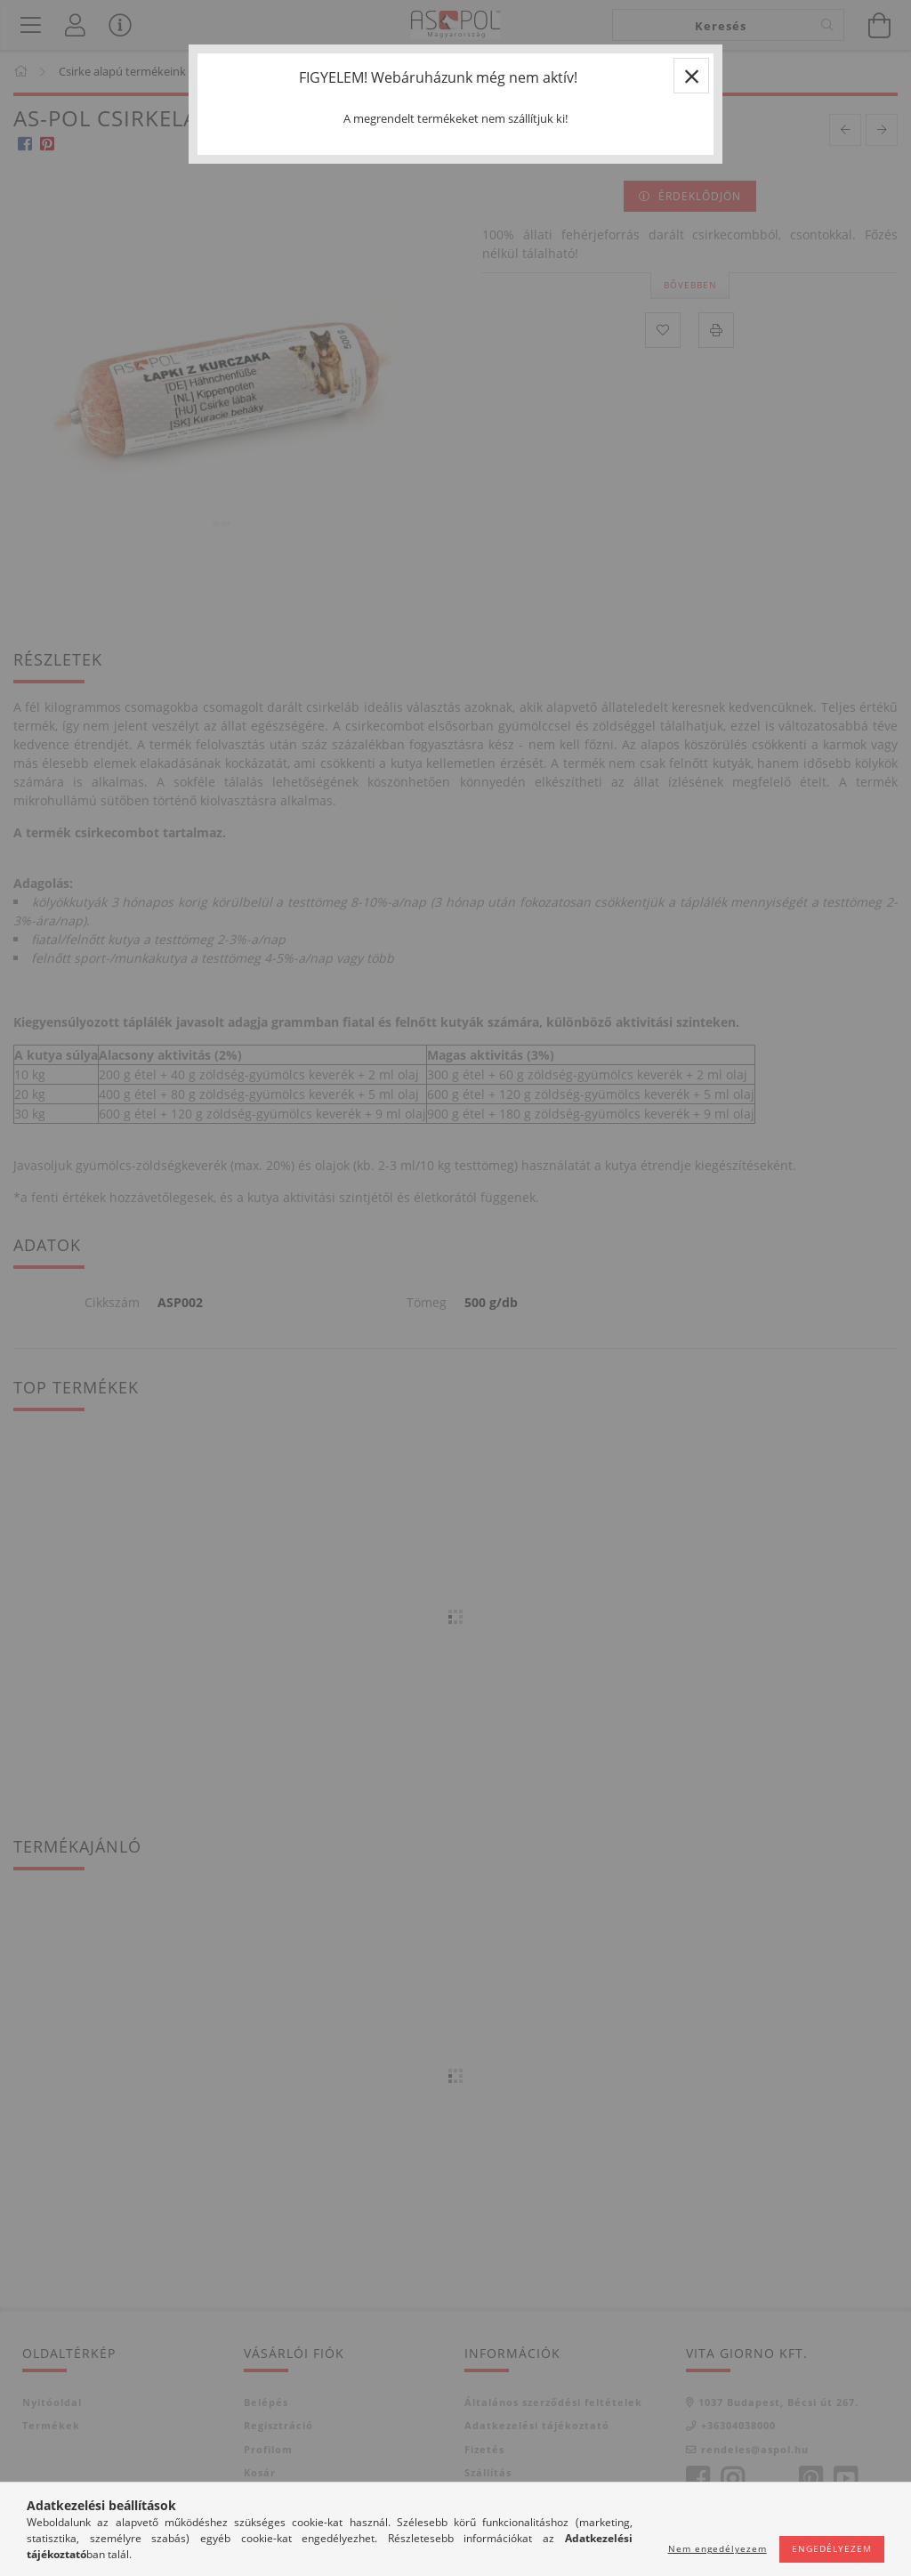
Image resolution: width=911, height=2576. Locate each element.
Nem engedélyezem (717, 2548)
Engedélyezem (832, 2548)
